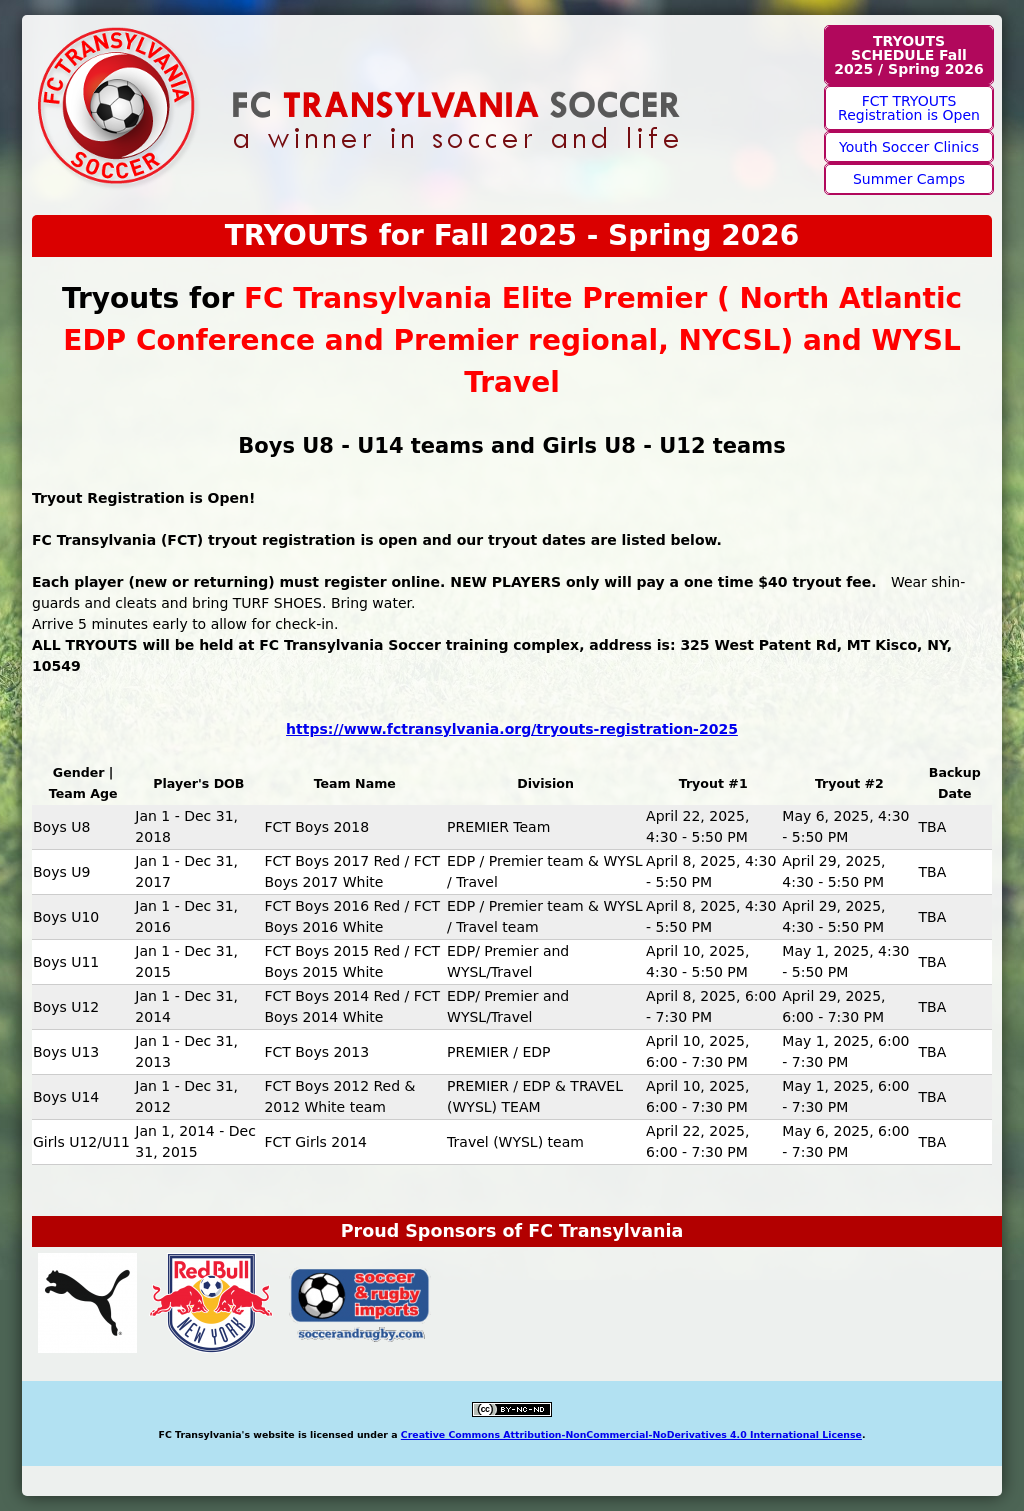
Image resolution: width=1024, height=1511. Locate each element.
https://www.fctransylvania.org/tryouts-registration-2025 (512, 729)
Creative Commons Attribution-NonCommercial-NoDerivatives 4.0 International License (631, 1434)
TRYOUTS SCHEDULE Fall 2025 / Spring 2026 (908, 55)
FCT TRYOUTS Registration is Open (909, 108)
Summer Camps (909, 179)
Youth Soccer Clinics (909, 147)
